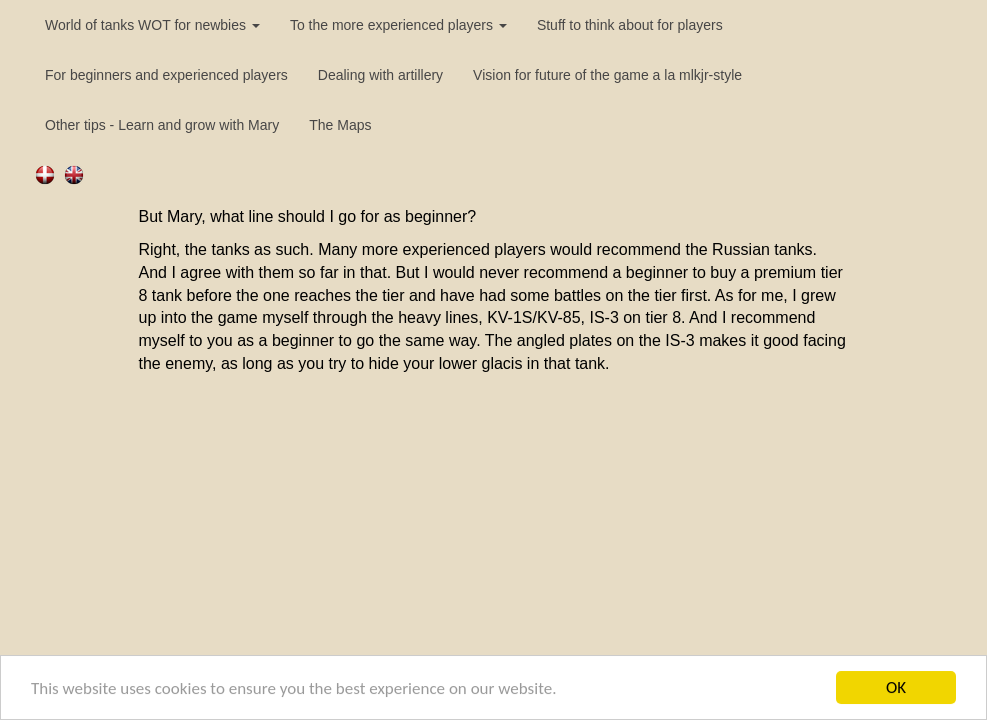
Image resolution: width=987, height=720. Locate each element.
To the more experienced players (398, 25)
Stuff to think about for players (630, 25)
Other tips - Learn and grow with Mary (162, 125)
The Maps (340, 125)
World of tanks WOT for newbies (152, 25)
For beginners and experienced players (166, 75)
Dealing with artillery (380, 75)
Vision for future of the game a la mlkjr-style (607, 75)
